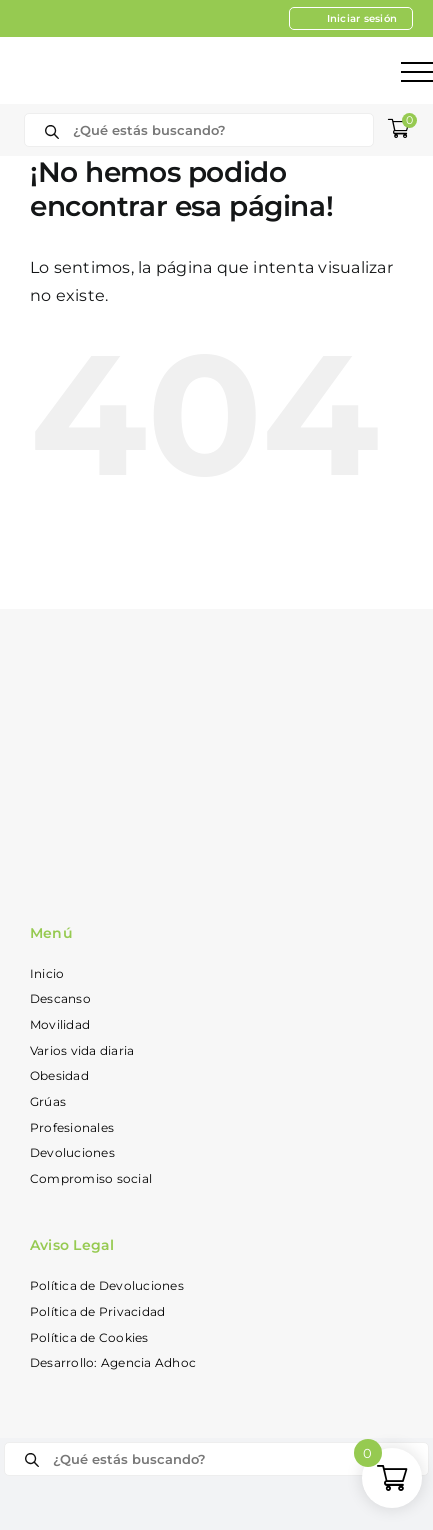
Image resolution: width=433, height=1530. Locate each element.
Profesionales (72, 1127)
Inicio (47, 973)
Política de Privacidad (97, 1311)
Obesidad (59, 1075)
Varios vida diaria (82, 1050)
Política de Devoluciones (107, 1285)
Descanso (60, 998)
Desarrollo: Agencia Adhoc (113, 1362)
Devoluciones (72, 1152)
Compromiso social (91, 1178)
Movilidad (60, 1024)
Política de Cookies (89, 1337)
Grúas (48, 1101)
